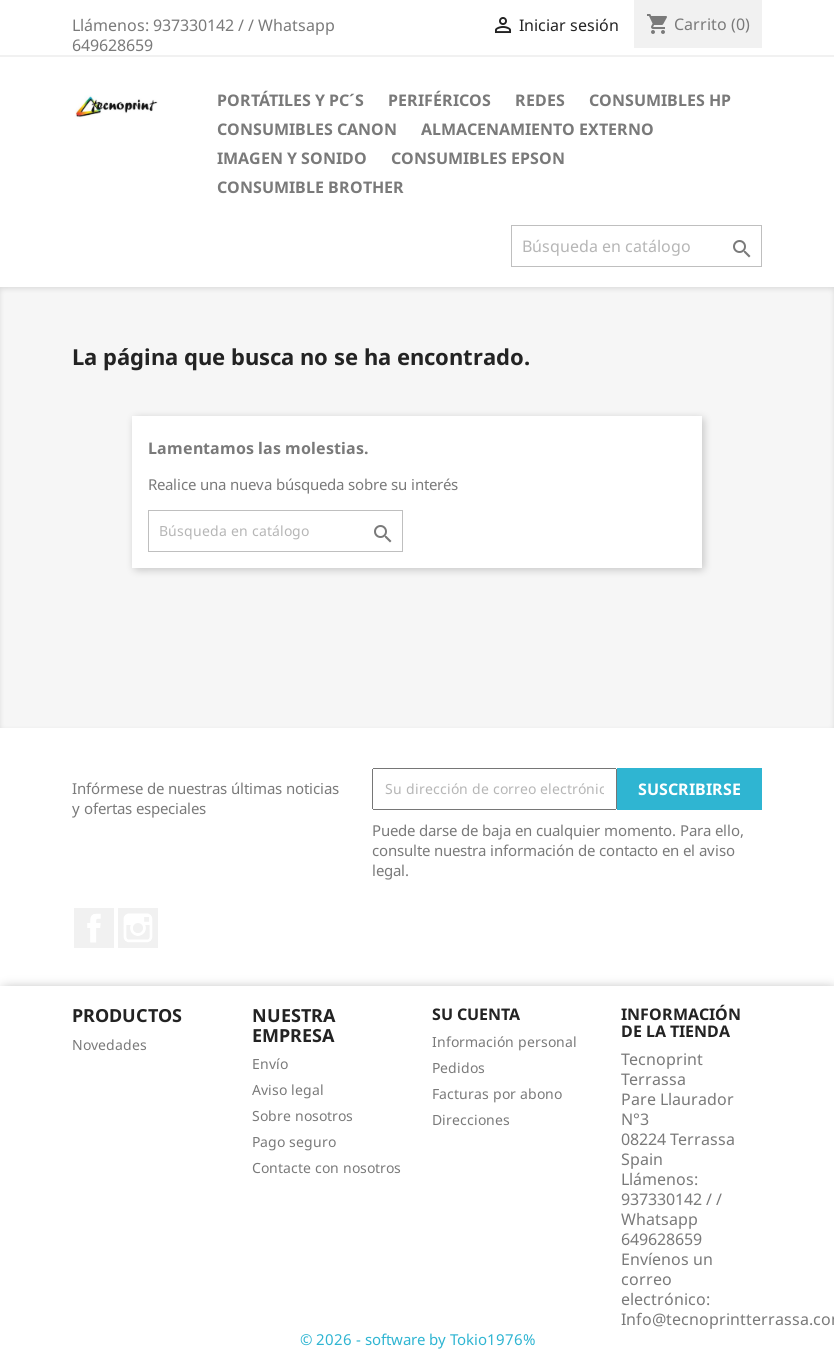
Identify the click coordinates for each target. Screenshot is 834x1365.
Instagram (138, 928)
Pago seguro (294, 1141)
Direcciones (471, 1119)
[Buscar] (636, 246)
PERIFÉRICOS (439, 100)
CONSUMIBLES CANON (307, 129)
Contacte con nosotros (326, 1167)
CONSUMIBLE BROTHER (310, 187)
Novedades (109, 1044)
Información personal (504, 1041)
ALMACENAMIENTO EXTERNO (537, 129)
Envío (270, 1063)
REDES (540, 100)
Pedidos (458, 1067)
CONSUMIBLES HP (660, 100)
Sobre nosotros (302, 1115)
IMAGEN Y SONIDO (292, 158)
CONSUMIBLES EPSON (478, 158)
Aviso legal (288, 1089)
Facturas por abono (497, 1093)
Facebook (94, 928)
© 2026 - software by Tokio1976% (417, 1339)
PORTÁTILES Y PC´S (290, 100)
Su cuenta (476, 1014)
